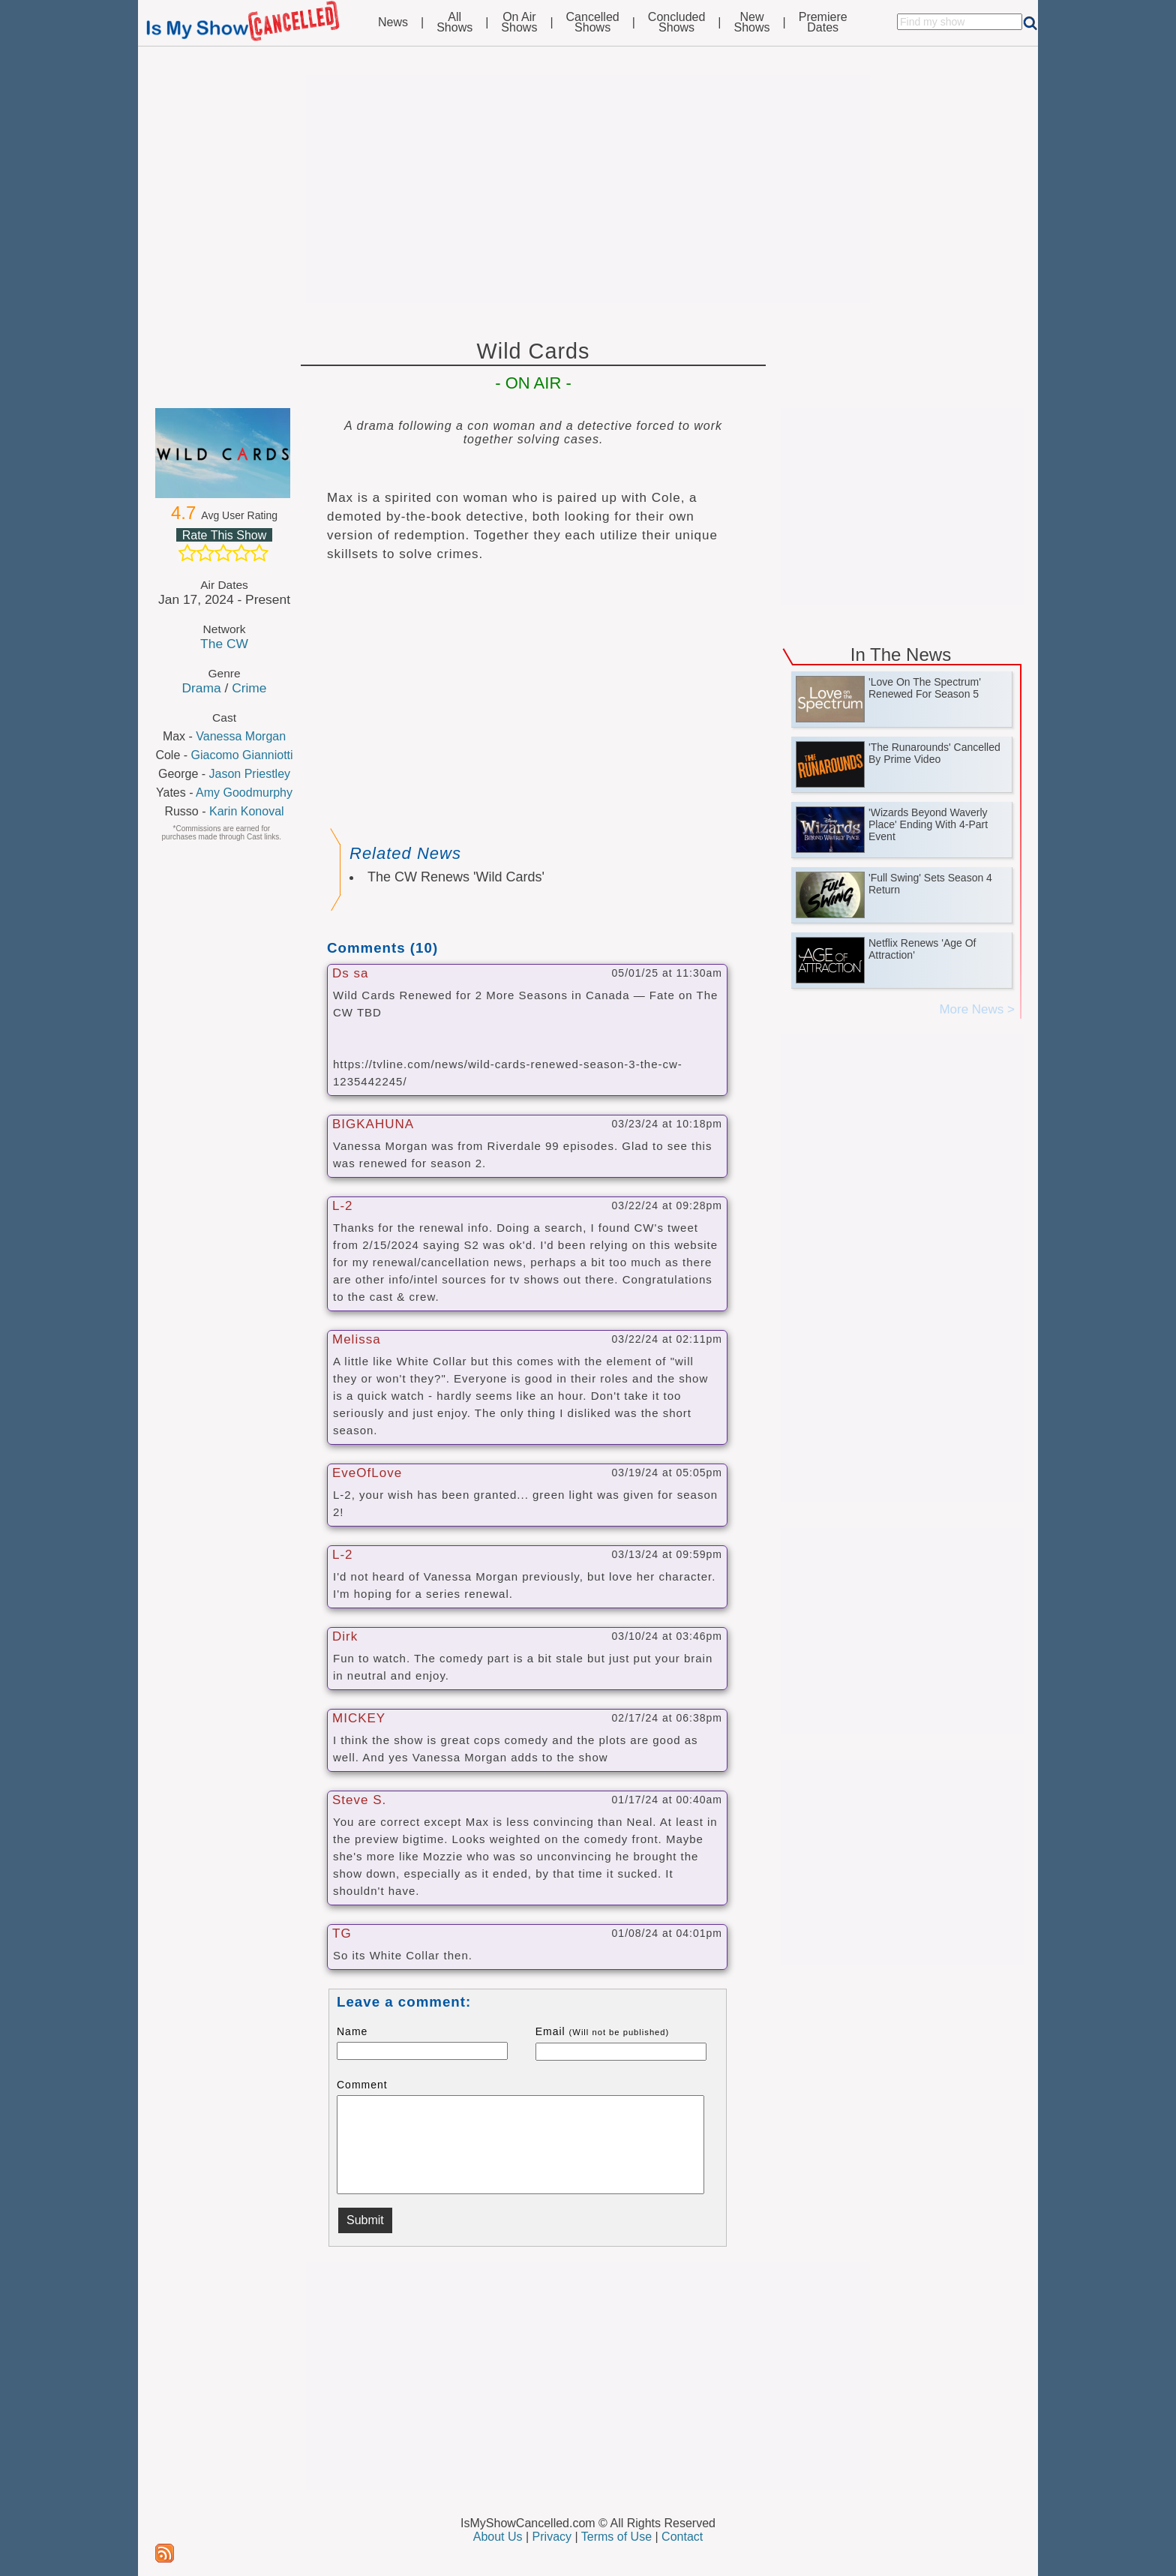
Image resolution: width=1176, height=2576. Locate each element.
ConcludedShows (677, 22)
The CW (224, 643)
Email (603, 2031)
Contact (682, 2536)
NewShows (752, 22)
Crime (249, 687)
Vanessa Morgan (241, 736)
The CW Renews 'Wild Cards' (456, 876)
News (393, 22)
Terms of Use (616, 2536)
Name (352, 2031)
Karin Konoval (246, 811)
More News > (977, 1009)
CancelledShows (593, 22)
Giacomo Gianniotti (242, 755)
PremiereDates (823, 22)
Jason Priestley (250, 773)
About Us (498, 2536)
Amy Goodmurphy (244, 792)
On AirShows (519, 22)
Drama (201, 687)
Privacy (552, 2536)
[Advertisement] (588, 189)
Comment (362, 2085)
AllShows (454, 22)
